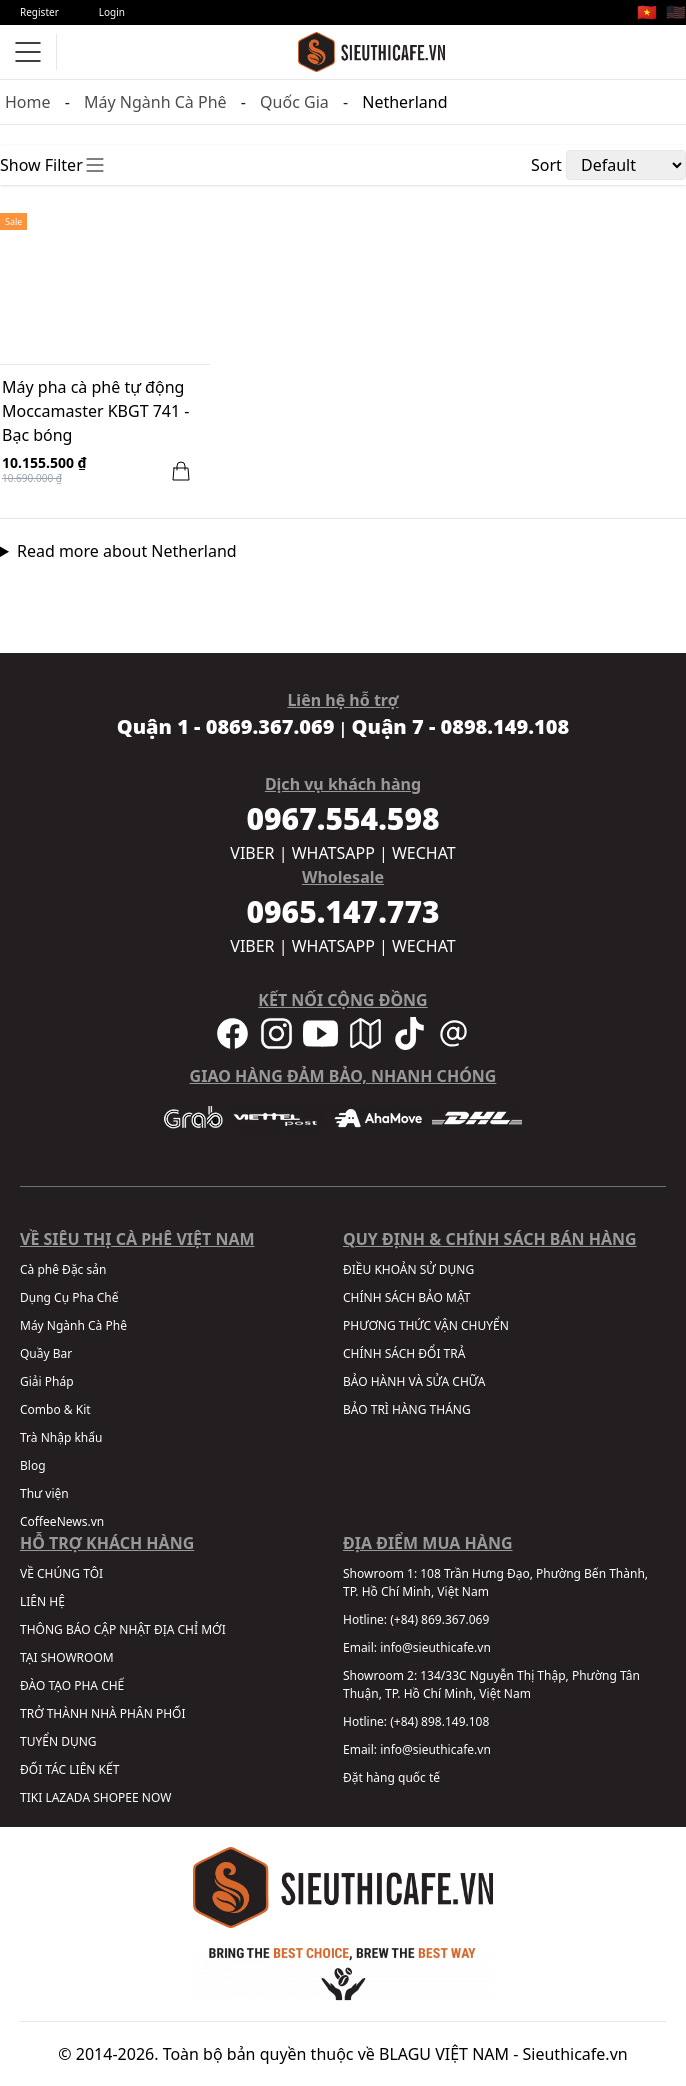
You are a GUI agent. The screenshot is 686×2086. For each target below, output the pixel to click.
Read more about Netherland (127, 551)
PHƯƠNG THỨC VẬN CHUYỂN (426, 1325)
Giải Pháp (47, 1381)
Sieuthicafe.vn (575, 2054)
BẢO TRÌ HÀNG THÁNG (407, 1409)
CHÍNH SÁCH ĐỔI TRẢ (404, 1353)
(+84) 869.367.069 (439, 1619)
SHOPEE (115, 1797)
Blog (33, 1465)
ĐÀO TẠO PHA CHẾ (72, 1685)
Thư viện (44, 1493)
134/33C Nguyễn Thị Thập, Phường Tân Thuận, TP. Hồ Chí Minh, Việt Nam (491, 1684)
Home (28, 102)
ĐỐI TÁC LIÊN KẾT (69, 1769)
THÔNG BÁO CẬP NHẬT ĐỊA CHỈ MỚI (123, 1629)
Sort (546, 165)
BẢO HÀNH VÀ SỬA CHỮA (414, 1381)
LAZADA (67, 1797)
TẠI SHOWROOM (67, 1657)
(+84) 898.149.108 (439, 1721)
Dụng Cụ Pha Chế (69, 1297)
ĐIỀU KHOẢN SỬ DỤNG (408, 1269)
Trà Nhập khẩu (61, 1437)
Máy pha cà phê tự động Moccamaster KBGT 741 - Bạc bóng (95, 411)
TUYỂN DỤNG (58, 1741)
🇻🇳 (647, 12)
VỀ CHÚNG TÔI (61, 1573)
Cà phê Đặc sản (63, 1269)
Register (39, 12)
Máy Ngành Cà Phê (155, 102)
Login (112, 12)
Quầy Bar (46, 1353)
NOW (157, 1797)
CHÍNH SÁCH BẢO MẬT (406, 1297)
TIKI (31, 1797)
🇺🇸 (676, 12)
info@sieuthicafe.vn (435, 1647)
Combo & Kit (55, 1409)
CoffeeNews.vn (62, 1521)
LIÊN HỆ (42, 1601)
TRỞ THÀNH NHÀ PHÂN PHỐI (102, 1713)
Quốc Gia (294, 102)
